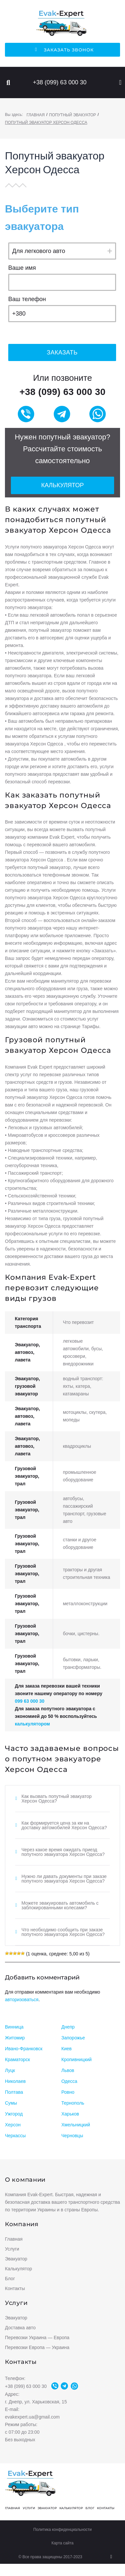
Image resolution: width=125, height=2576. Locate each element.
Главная (35, 115)
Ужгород (14, 2113)
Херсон (13, 2124)
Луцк (10, 2070)
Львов (67, 2070)
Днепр (68, 2027)
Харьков (70, 2113)
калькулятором (32, 1723)
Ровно (67, 2092)
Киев (66, 2048)
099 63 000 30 (30, 1701)
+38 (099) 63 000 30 (60, 82)
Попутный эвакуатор (72, 115)
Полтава (14, 2092)
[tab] (62, 1798)
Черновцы (72, 2135)
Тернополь (72, 2103)
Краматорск (17, 2059)
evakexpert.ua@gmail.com (32, 2417)
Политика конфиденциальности (62, 2529)
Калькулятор (62, 485)
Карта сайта (62, 2543)
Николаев (15, 2081)
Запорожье (73, 2037)
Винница (14, 2027)
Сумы (11, 2103)
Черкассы (15, 2135)
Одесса (69, 2081)
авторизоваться (22, 1999)
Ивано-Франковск (24, 2048)
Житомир (15, 2037)
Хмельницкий (75, 2124)
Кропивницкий (76, 2059)
